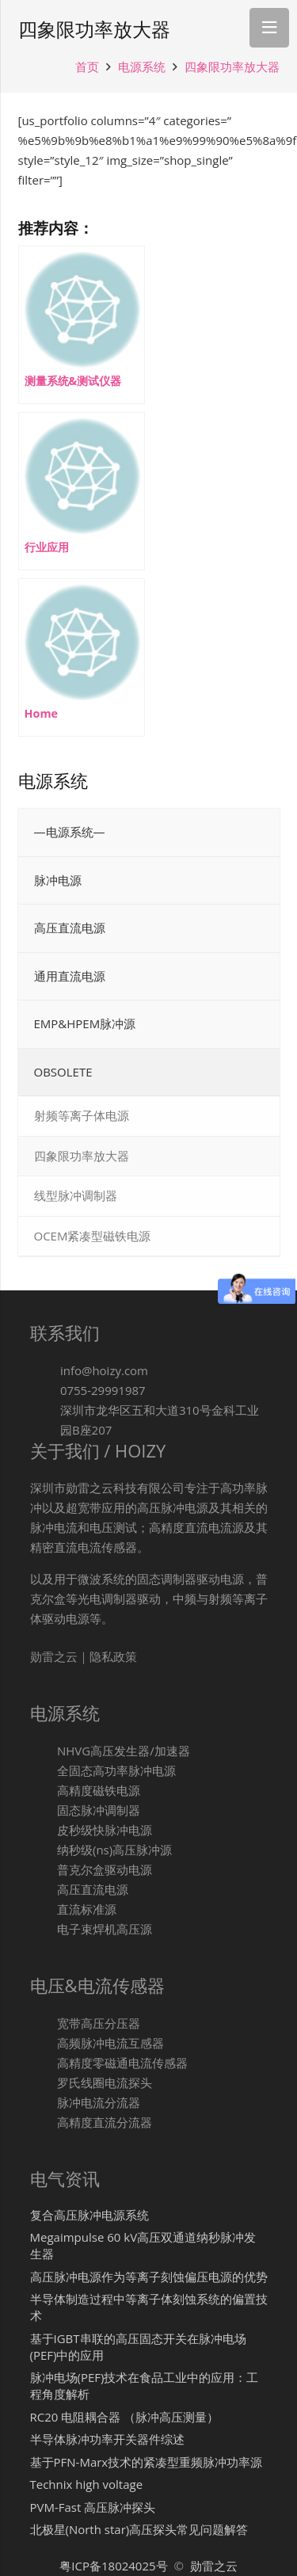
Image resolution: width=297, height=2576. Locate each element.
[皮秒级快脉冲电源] (44, 1830)
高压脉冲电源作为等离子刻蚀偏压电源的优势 (149, 2276)
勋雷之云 (214, 2566)
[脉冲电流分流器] (44, 2103)
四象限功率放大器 (232, 66)
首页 (87, 66)
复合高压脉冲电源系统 (89, 2215)
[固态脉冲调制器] (44, 1810)
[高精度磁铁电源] (44, 1791)
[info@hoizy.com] (45, 1371)
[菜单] (269, 28)
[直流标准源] (44, 1909)
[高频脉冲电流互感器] (44, 2043)
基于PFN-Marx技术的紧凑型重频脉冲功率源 (146, 2462)
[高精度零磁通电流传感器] (44, 2063)
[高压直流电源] (44, 1890)
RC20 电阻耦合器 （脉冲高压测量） (124, 2417)
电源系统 (142, 66)
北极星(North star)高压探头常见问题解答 (139, 2529)
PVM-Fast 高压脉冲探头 (93, 2507)
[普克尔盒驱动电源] (44, 1870)
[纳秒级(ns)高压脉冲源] (44, 1850)
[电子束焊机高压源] (44, 1929)
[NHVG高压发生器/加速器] (44, 1751)
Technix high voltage (86, 2484)
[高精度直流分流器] (44, 2122)
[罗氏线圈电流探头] (44, 2083)
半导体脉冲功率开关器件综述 (107, 2439)
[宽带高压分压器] (44, 2023)
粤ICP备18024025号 (114, 2566)
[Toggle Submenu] (252, 881)
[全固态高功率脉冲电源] (44, 1771)
